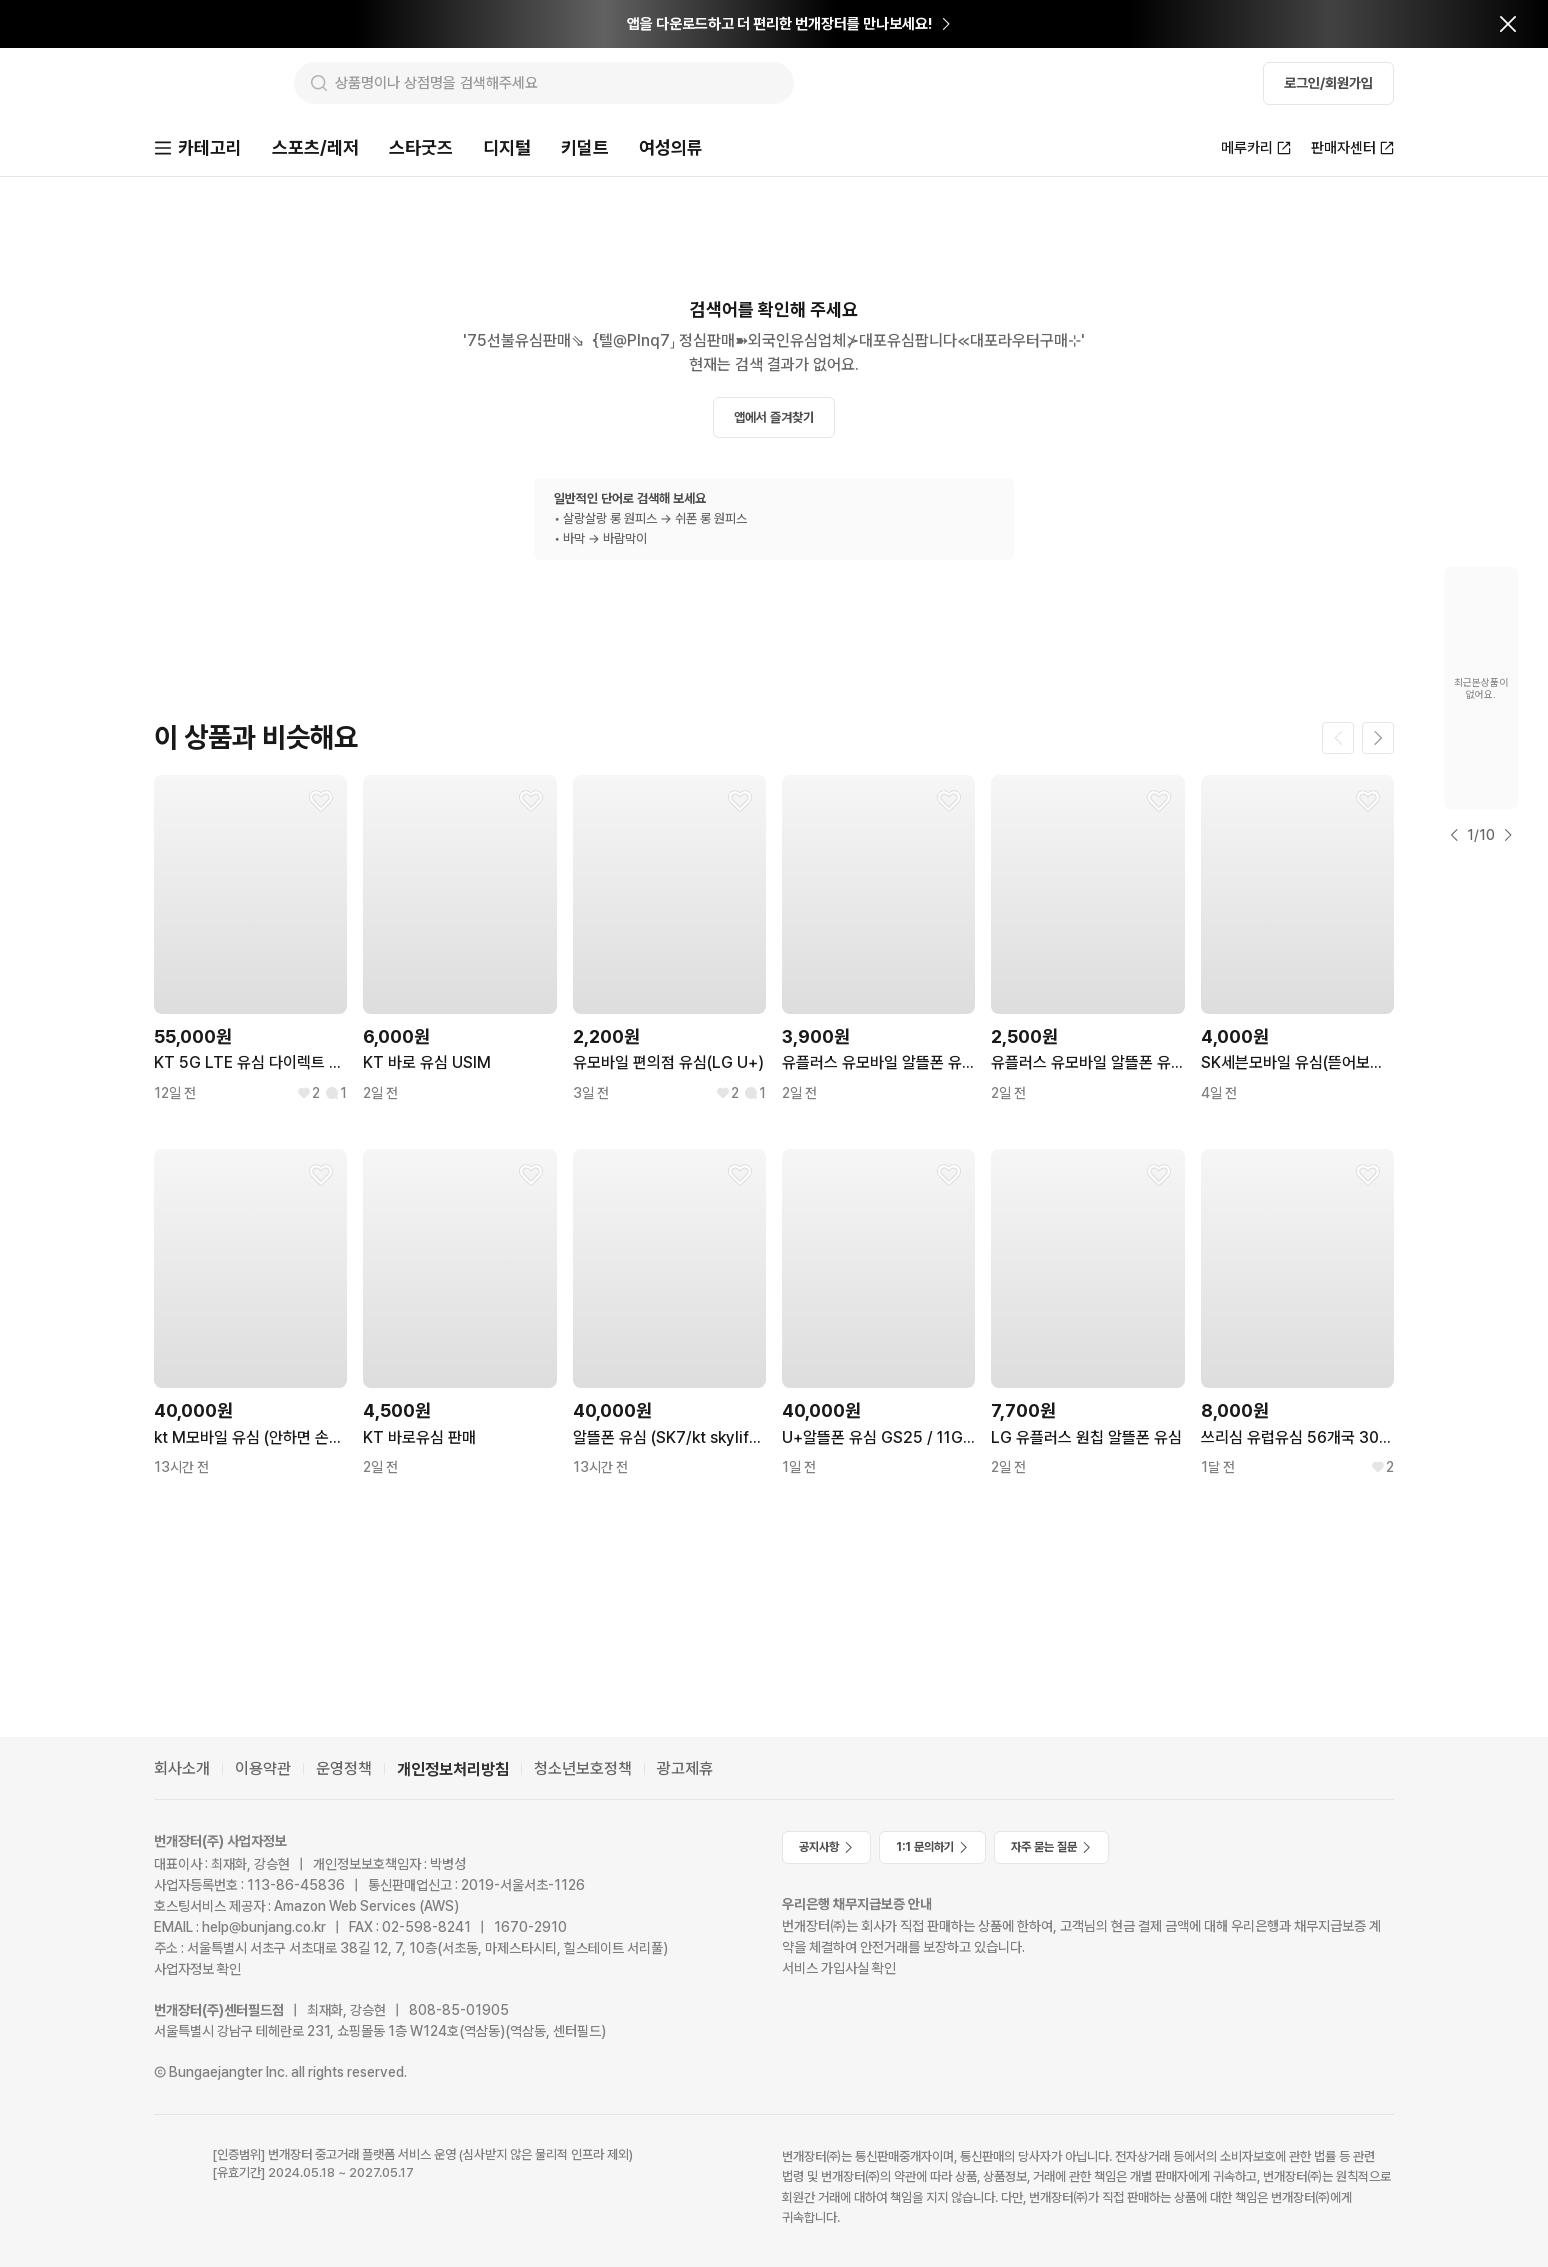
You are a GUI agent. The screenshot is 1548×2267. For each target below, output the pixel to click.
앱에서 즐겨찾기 (774, 419)
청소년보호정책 (583, 1769)
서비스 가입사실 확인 (839, 1968)
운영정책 (344, 1769)
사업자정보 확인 (197, 1970)
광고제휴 (685, 1769)
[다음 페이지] (1378, 740)
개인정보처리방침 (453, 1769)
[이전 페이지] (1338, 740)
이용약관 (263, 1769)
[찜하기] (321, 803)
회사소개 (182, 1769)
